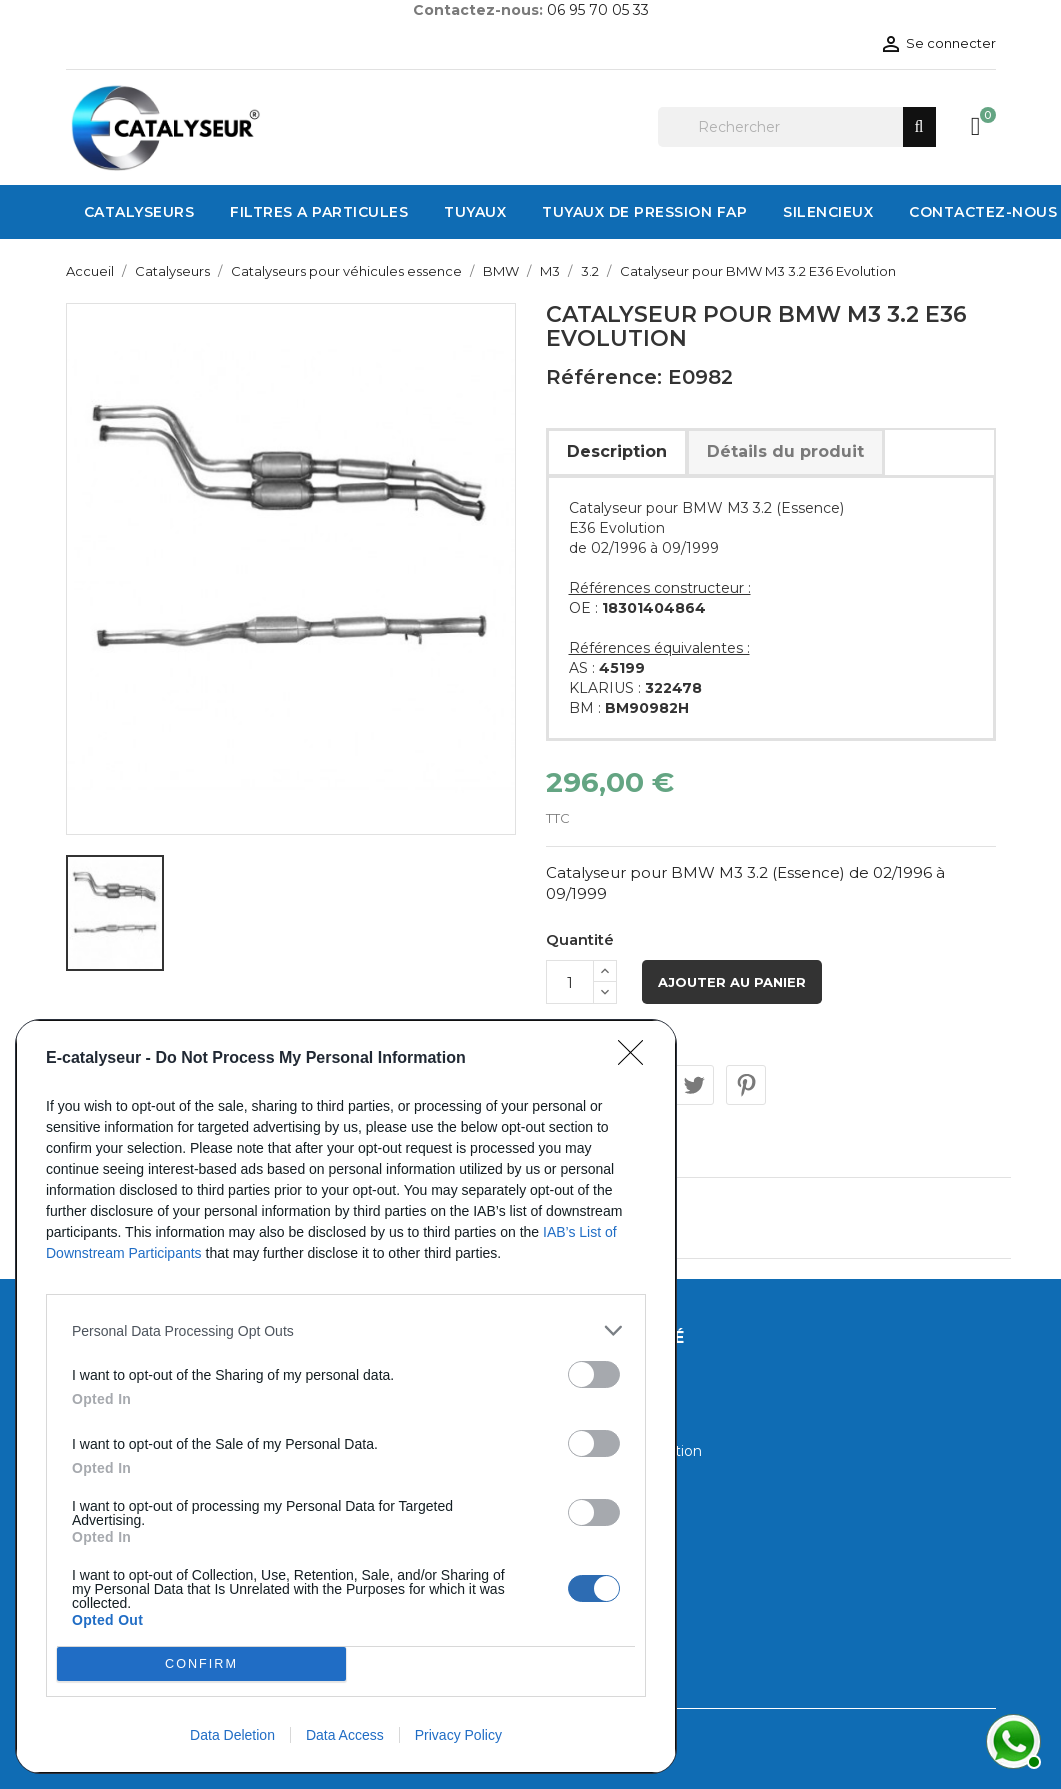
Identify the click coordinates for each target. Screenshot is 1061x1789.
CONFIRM (201, 1664)
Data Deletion (232, 1735)
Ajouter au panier (732, 982)
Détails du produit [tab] (785, 451)
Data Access (345, 1735)
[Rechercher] (797, 127)
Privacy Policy (458, 1735)
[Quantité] (570, 982)
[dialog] (346, 1396)
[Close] (637, 1059)
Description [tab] (617, 451)
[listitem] (346, 1330)
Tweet (694, 1085)
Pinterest (746, 1085)
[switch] (594, 1374)
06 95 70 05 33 (598, 10)
